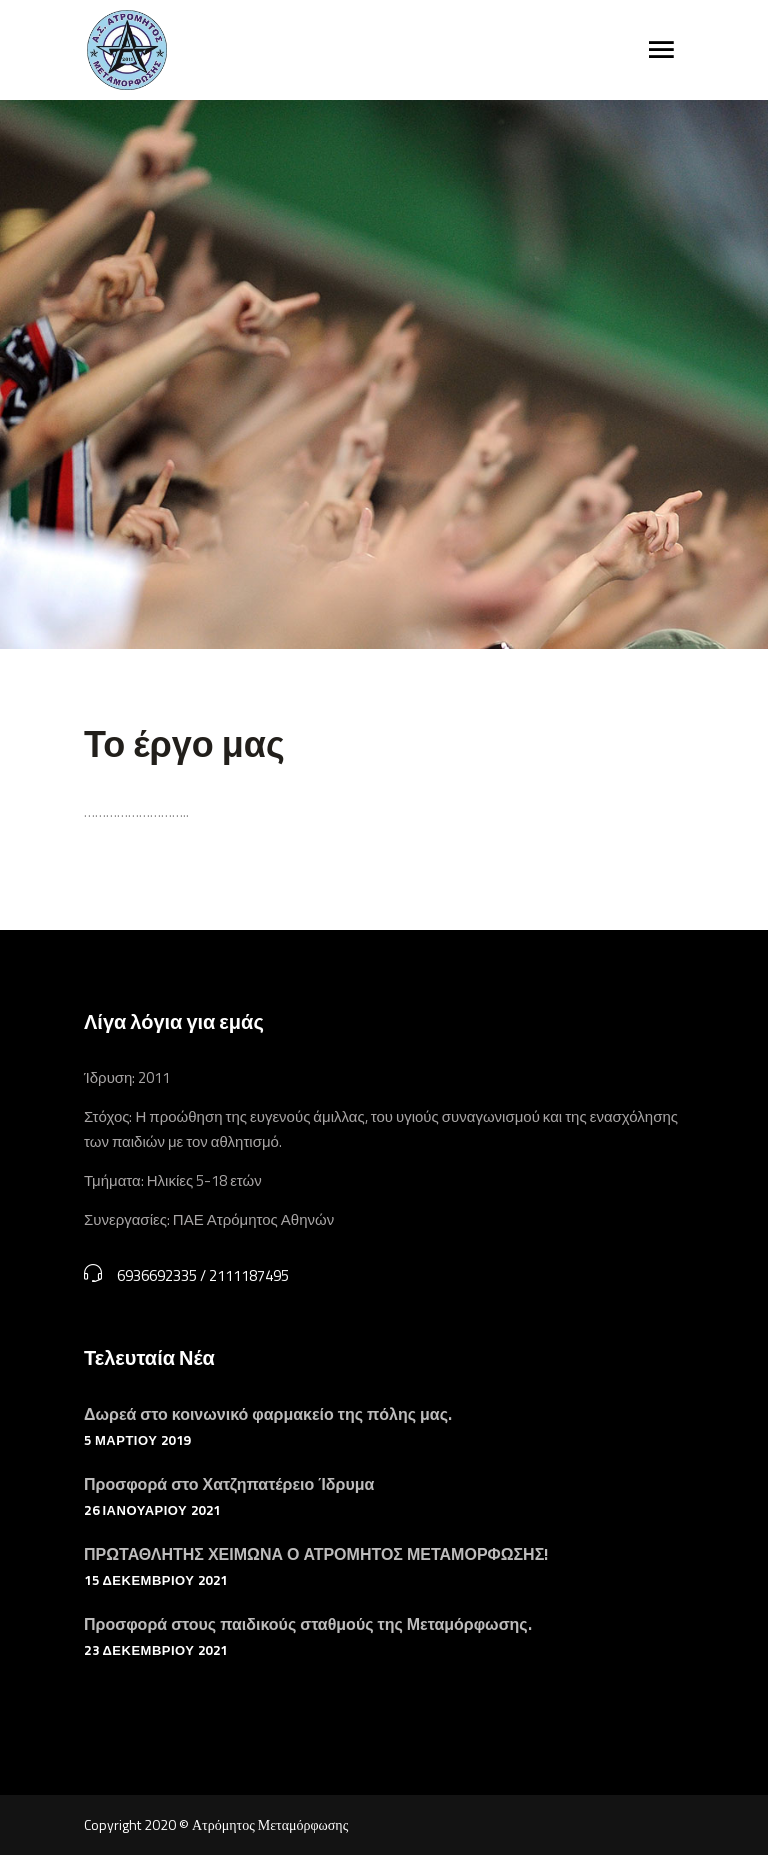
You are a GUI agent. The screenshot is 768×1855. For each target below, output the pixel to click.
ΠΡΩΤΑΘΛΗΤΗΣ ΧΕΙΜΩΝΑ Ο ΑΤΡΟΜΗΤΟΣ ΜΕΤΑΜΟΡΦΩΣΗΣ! (316, 1554)
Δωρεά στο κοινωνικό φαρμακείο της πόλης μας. (268, 1414)
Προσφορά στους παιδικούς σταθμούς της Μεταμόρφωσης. (308, 1624)
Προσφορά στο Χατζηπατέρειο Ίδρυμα (229, 1484)
